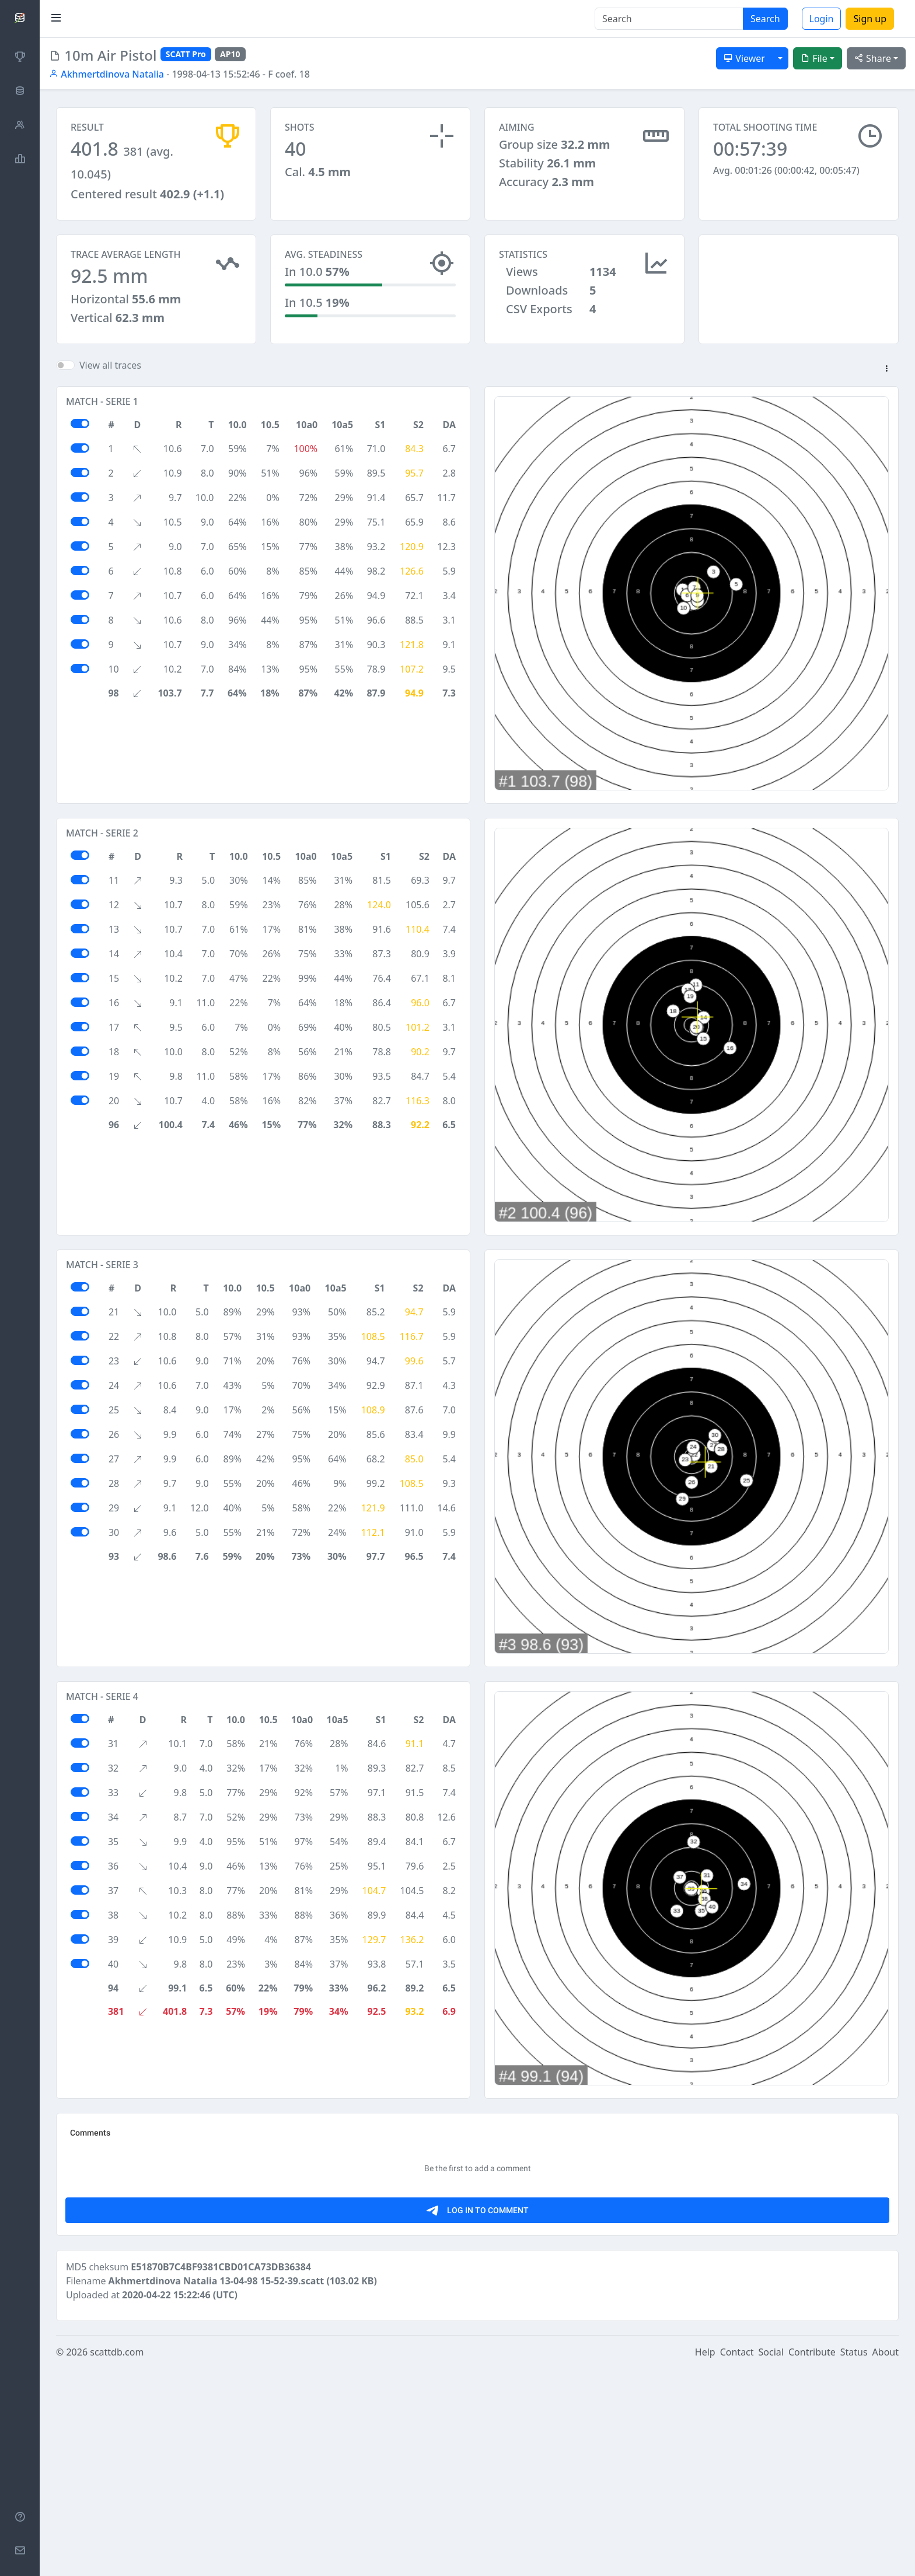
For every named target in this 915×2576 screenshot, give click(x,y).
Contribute (812, 2559)
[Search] (669, 19)
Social (771, 2559)
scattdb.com (117, 2559)
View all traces (110, 375)
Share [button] (872, 58)
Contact (737, 2559)
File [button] (814, 58)
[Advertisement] (798, 293)
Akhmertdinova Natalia (106, 74)
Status (854, 2559)
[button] (886, 380)
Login (821, 18)
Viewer (744, 58)
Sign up (869, 18)
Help (705, 2559)
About (885, 2559)
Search (765, 18)
